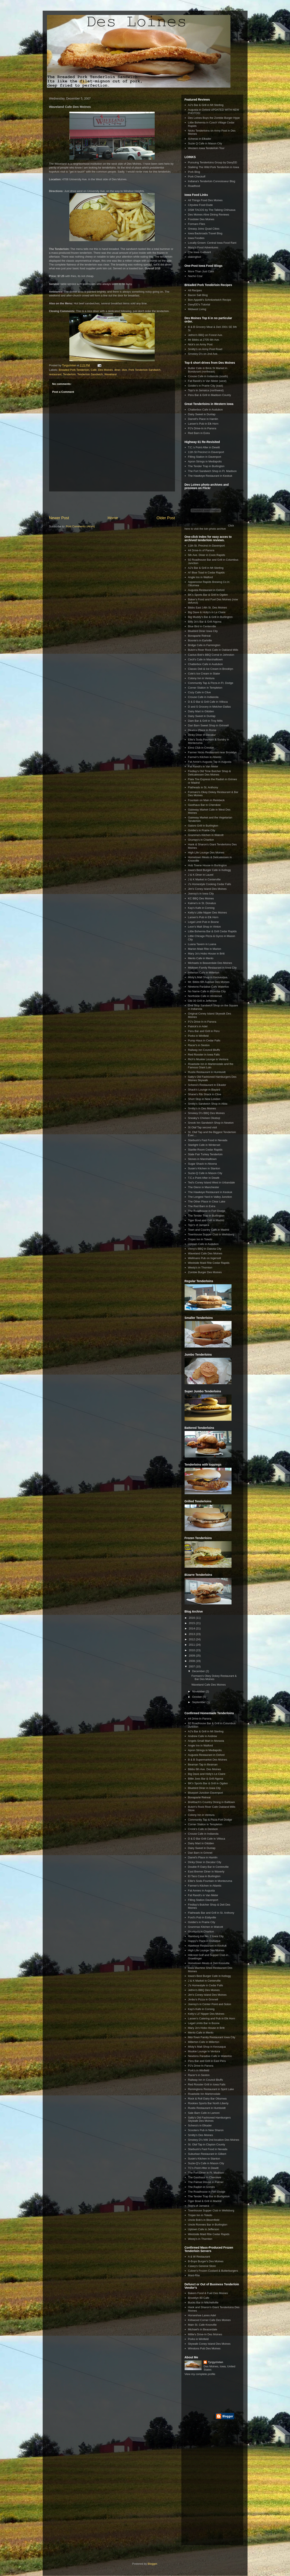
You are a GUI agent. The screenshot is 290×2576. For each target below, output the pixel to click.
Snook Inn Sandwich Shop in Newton (211, 1122)
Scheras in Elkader (199, 138)
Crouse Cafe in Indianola (203, 697)
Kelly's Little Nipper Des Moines (207, 912)
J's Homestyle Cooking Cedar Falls (209, 884)
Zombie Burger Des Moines (205, 1272)
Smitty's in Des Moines (202, 1108)
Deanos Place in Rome (202, 730)
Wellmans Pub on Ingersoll (204, 1258)
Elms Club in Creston (201, 747)
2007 (192, 1666)
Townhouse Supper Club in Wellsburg (211, 1234)
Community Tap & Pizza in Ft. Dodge (210, 683)
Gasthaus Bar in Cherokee (204, 804)
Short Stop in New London (204, 1099)
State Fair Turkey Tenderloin (205, 1154)
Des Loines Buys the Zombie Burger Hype (214, 117)
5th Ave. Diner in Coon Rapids (206, 555)
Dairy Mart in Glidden (201, 711)
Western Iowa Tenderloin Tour (206, 148)
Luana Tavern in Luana (202, 944)
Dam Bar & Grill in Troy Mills (205, 720)
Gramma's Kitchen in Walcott (206, 835)
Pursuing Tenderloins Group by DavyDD (212, 162)
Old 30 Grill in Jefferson (202, 1000)
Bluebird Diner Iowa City (203, 631)
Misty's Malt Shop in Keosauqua (207, 977)
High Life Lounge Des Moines (206, 852)
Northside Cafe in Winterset (205, 996)
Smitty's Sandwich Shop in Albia (207, 1103)
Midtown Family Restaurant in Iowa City (212, 967)
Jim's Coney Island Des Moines (207, 888)
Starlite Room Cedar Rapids (205, 1149)
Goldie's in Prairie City (201, 830)
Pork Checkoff (196, 176)
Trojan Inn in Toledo (200, 1239)
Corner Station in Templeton (205, 687)
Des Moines (105, 369)
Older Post (166, 518)
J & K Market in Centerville (204, 879)
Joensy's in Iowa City (201, 893)
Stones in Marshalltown (202, 1159)
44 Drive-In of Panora (201, 550)
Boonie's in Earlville (200, 640)
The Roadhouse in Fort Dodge (206, 1210)
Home (113, 518)
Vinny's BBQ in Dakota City (205, 1248)
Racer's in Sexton (199, 1045)
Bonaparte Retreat (199, 635)
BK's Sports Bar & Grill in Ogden (208, 594)
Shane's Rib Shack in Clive (204, 1094)
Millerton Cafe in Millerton (203, 972)
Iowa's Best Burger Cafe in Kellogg (209, 870)
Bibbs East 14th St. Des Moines (207, 607)
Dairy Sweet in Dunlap (202, 716)
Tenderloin (69, 374)
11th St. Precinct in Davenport (206, 545)
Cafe (93, 369)
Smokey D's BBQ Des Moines (206, 1113)
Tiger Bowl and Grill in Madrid (206, 1220)
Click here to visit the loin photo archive (209, 527)
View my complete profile (200, 2374)
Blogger (152, 2563)
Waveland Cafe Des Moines (205, 1253)
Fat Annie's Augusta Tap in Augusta (209, 761)
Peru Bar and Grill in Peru (204, 1031)
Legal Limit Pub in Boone (203, 922)
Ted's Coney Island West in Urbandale (211, 1182)
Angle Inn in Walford (200, 577)
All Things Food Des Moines (205, 200)
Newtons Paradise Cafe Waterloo (208, 986)
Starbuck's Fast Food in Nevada (207, 1140)
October (197, 1696)
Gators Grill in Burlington (203, 825)
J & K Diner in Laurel (200, 874)
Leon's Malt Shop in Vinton (204, 926)
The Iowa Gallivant (199, 252)
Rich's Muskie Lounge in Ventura (208, 1059)
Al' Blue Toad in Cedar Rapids (206, 572)
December (199, 1671)
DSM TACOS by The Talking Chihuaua (211, 209)
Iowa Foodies (196, 238)
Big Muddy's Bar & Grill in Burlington (210, 617)
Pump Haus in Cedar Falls (204, 1040)
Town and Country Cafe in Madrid (208, 1229)
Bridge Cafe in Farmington (204, 645)
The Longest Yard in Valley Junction (210, 1196)
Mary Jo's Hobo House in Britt (206, 953)
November (199, 1691)
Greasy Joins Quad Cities (203, 228)
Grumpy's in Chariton (201, 839)
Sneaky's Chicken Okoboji (204, 1118)
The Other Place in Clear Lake (206, 1201)
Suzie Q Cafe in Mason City (205, 143)
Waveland (110, 374)
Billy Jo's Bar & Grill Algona (204, 621)
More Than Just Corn (201, 271)
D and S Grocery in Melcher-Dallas (209, 706)
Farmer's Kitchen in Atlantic (205, 757)
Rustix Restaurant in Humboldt (207, 1072)
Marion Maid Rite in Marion (204, 948)
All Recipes (195, 290)
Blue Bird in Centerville (202, 626)
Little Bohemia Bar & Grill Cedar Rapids (212, 931)
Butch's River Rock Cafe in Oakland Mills (213, 649)
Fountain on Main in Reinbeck (206, 800)
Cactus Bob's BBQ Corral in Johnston (211, 654)
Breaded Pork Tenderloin (74, 369)
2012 (192, 1639)
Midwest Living (197, 309)
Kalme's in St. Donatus (202, 903)
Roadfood (194, 186)
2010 (192, 1650)
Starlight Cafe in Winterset (204, 1145)
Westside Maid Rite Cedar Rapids (209, 1262)
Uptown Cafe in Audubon (203, 1244)
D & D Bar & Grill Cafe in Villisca (208, 701)
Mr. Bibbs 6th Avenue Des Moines (209, 982)
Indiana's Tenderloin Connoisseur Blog (211, 181)
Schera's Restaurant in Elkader (207, 1084)
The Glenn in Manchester (203, 1187)
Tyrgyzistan (215, 2362)
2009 (192, 1655)
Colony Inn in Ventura (201, 678)
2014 (192, 1628)
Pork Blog (194, 171)
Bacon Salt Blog (198, 295)
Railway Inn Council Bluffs (204, 1049)
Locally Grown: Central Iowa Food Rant (212, 242)
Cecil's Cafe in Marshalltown (205, 659)
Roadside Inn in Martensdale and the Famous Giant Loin (210, 1065)
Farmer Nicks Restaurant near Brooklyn (212, 752)
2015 (192, 1623)
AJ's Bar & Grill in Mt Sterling (205, 105)
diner (117, 369)
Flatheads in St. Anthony (203, 787)
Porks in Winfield (198, 1035)
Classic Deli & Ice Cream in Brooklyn (210, 668)
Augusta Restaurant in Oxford (206, 590)
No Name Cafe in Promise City (207, 991)
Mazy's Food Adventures (203, 247)
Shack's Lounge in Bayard (204, 1089)
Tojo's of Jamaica (198, 1225)
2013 (192, 1634)
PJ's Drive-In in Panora (202, 1021)
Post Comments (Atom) (80, 526)
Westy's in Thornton (200, 1267)
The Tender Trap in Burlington (206, 1215)
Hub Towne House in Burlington (207, 865)
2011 (192, 1644)
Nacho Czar (195, 276)
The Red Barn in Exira (201, 1206)
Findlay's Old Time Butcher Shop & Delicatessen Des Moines (209, 773)
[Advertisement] (112, 503)
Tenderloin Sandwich (90, 374)
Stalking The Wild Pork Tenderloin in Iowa (213, 167)
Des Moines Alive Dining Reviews (208, 214)
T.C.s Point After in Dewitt (203, 1177)
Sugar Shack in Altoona (202, 1163)
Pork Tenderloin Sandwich (144, 369)
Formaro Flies (196, 224)
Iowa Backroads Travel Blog (205, 233)
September (199, 1702)
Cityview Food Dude (200, 205)
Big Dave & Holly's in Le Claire (207, 612)
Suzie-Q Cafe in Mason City (205, 1173)
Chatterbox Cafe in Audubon (205, 664)
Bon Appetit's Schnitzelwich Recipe (209, 299)
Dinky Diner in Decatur (202, 734)
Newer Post (59, 518)
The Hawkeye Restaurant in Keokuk (210, 1192)
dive (124, 369)
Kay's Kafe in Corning (201, 907)
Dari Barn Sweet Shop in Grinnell (208, 725)
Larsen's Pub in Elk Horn (203, 917)
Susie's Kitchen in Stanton (204, 1168)
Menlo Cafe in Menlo (200, 958)
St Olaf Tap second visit (202, 1127)
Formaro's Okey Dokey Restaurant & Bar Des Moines (214, 1677)
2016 (192, 1617)
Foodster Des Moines (201, 219)
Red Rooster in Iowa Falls (204, 1054)
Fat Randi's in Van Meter (203, 766)
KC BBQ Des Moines (201, 898)
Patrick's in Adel (197, 1026)
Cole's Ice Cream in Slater (204, 673)
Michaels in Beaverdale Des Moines (210, 963)
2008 (192, 1661)
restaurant (55, 374)
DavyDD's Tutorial (199, 304)
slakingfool (194, 256)
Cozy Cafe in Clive (199, 692)
